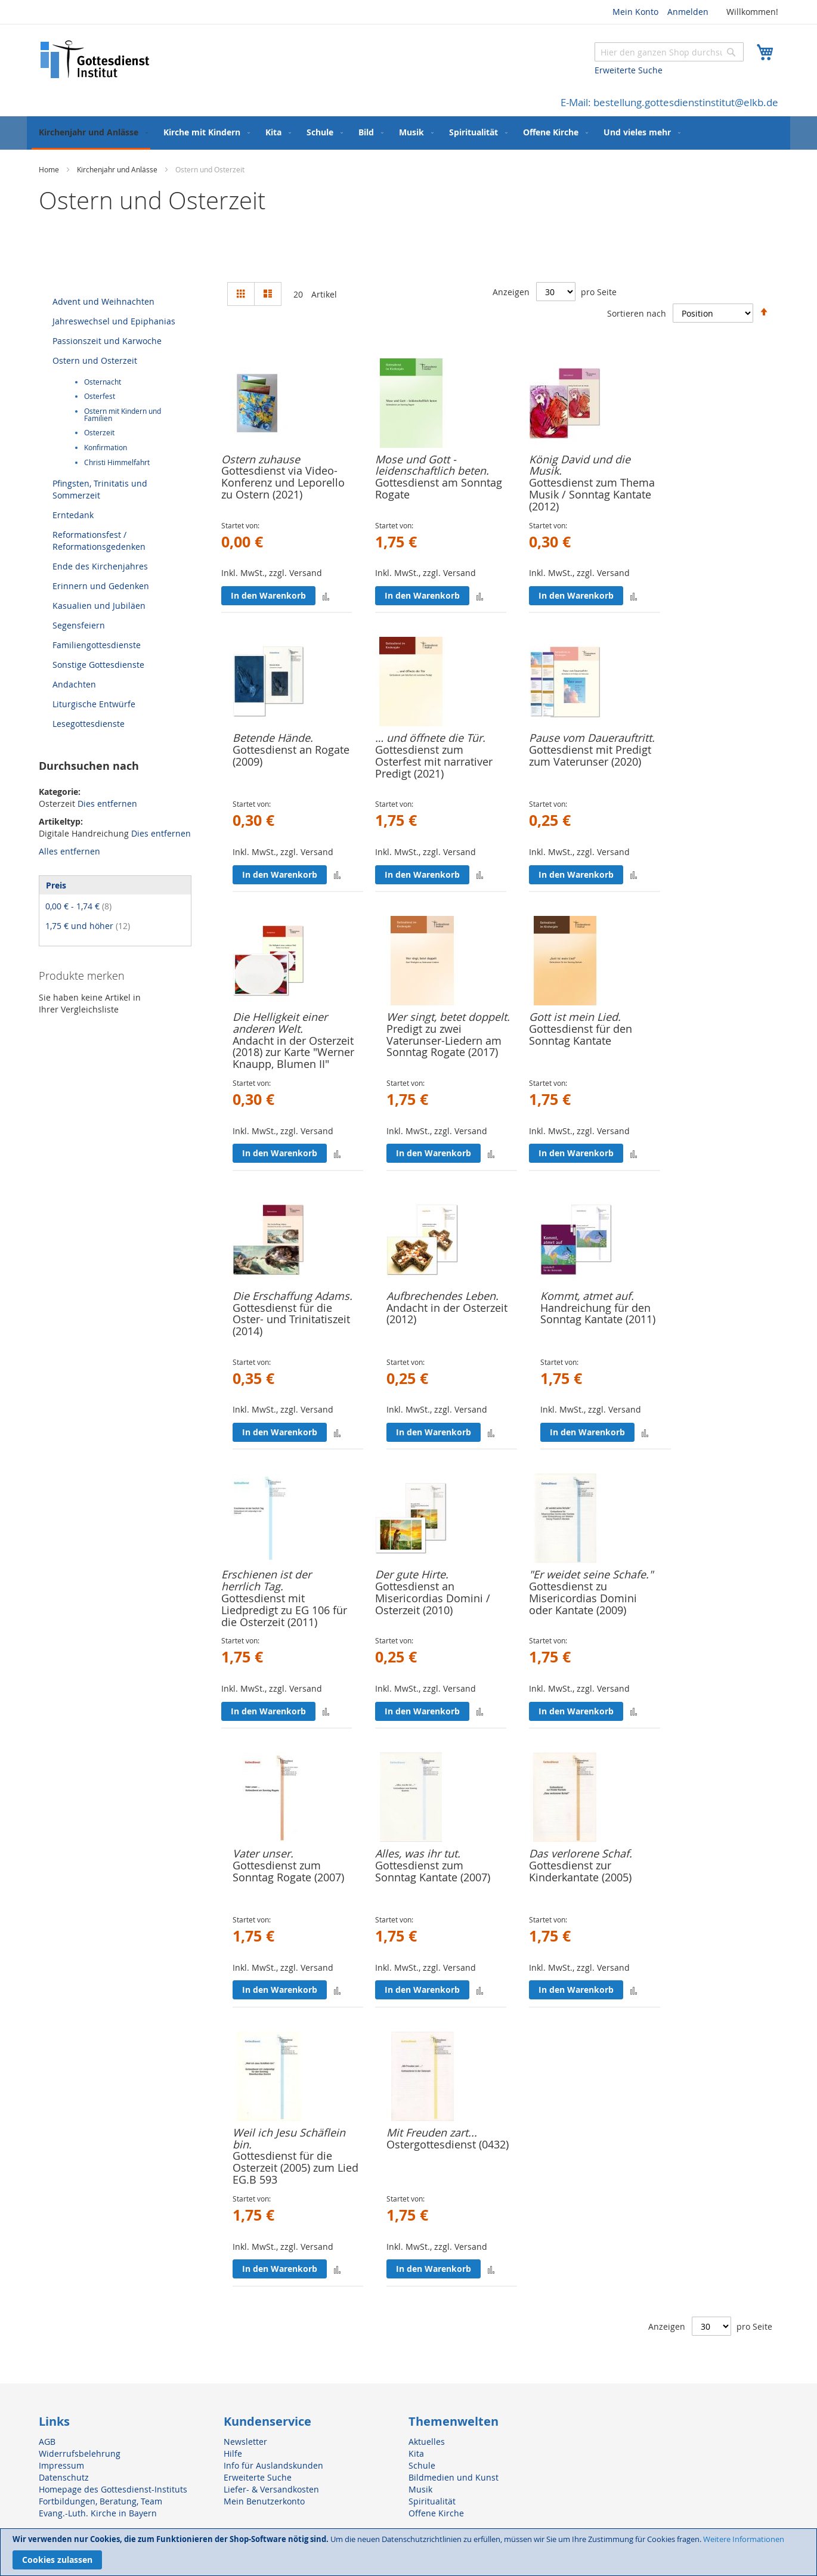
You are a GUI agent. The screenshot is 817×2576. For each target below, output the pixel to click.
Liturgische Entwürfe (93, 704)
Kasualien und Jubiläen (99, 605)
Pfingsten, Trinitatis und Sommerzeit (99, 489)
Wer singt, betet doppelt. (448, 1017)
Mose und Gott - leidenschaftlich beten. (432, 465)
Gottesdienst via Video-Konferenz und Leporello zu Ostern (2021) (283, 482)
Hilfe (233, 2453)
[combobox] (669, 51)
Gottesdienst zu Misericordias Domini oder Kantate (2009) (583, 1598)
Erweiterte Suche (629, 70)
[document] (408, 2552)
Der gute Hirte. (411, 1574)
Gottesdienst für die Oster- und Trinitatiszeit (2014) (291, 1320)
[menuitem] (91, 133)
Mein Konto (635, 11)
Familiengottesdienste (96, 645)
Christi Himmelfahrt (117, 462)
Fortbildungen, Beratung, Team (100, 2501)
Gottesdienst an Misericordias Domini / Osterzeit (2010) (432, 1598)
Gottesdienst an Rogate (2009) (291, 755)
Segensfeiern (78, 625)
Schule (421, 2465)
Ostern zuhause (260, 459)
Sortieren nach (636, 312)
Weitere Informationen (743, 2539)
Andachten (74, 684)
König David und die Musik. (579, 465)
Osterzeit (99, 432)
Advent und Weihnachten (103, 301)
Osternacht (102, 381)
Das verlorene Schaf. (580, 1853)
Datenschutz (64, 2477)
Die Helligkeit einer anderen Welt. (280, 1023)
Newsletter (245, 2441)
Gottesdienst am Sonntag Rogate (438, 488)
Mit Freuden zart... (431, 2132)
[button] (325, 595)
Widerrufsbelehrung (79, 2453)
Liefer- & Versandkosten (271, 2489)
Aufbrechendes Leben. (442, 1296)
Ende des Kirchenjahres (100, 566)
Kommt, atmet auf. (587, 1296)
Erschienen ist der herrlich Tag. (266, 1580)
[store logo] (95, 59)
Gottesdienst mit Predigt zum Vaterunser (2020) (590, 755)
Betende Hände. (273, 737)
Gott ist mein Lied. (575, 1017)
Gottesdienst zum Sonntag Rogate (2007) (288, 1871)
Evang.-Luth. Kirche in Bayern (98, 2513)
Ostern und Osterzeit (94, 360)
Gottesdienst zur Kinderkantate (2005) (580, 1871)
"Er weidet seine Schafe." (591, 1574)
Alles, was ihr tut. (417, 1853)
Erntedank (73, 515)
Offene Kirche (436, 2513)
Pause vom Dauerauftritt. (592, 737)
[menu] (408, 133)
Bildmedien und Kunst (453, 2477)
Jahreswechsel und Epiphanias (113, 321)
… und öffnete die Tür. (430, 737)
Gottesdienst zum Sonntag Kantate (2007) (432, 1871)
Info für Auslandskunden (273, 2465)
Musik (420, 2489)
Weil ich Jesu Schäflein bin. (289, 2138)
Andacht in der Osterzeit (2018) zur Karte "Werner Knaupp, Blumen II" (293, 1052)
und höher (87, 925)
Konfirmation (105, 447)
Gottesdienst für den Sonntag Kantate (580, 1034)
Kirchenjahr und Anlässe (118, 169)
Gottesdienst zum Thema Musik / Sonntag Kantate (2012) (592, 494)
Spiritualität (432, 2501)
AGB (47, 2441)
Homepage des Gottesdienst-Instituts (113, 2489)
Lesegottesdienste (88, 723)
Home (50, 169)
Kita (416, 2453)
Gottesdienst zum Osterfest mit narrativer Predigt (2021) (434, 761)
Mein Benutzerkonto (264, 2501)
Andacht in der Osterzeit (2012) (446, 1314)
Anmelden (687, 11)
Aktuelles (426, 2441)
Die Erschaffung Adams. (292, 1296)
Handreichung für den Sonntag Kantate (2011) (597, 1314)
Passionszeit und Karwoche (107, 340)
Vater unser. (263, 1853)
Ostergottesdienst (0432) (447, 2144)
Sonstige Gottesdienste (98, 664)
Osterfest (99, 396)
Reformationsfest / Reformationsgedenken (99, 540)
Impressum (61, 2465)
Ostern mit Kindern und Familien (122, 415)
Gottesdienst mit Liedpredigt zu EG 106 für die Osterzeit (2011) (284, 1610)
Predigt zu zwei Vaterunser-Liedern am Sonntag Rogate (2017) (444, 1040)
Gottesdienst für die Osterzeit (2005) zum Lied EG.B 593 (295, 2167)
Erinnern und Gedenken (100, 586)
